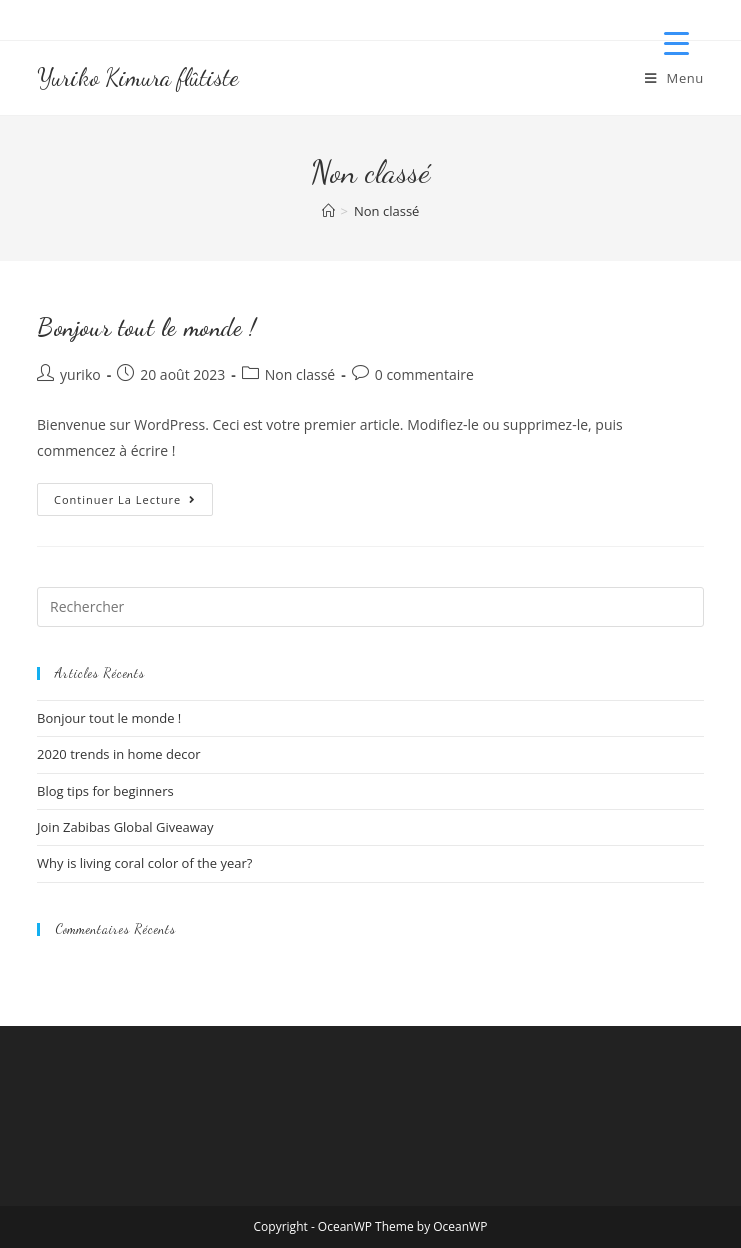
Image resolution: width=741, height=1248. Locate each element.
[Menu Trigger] (676, 42)
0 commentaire (424, 374)
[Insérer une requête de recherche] (370, 607)
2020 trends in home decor (119, 754)
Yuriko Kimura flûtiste (138, 77)
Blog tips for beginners (105, 791)
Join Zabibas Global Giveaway (125, 827)
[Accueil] (328, 211)
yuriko (80, 374)
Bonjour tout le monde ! (147, 327)
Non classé (386, 211)
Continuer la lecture (133, 503)
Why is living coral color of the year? (144, 863)
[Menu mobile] (674, 78)
